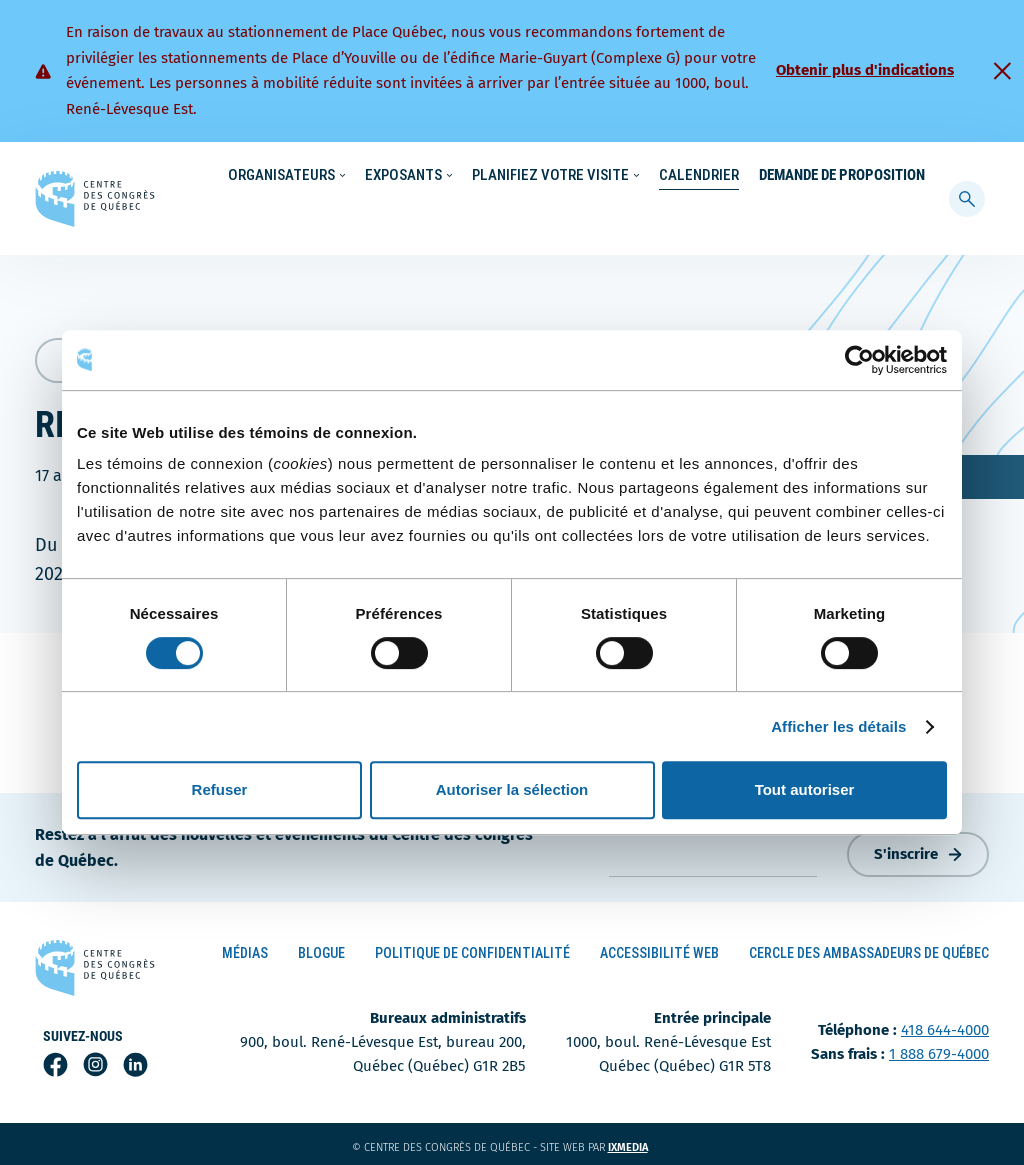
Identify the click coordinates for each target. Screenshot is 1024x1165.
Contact (858, 176)
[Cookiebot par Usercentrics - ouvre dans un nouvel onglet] (859, 360)
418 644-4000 (945, 1026)
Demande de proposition (842, 216)
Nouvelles (623, 176)
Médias (245, 949)
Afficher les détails (838, 726)
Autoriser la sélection (512, 789)
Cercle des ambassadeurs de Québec (869, 949)
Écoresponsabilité (516, 176)
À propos (783, 176)
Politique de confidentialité (472, 949)
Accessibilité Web (659, 949)
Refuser (220, 789)
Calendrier (699, 216)
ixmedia (640, 1143)
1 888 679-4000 (939, 1050)
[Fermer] (1002, 71)
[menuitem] (916, 174)
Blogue (321, 949)
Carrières (705, 176)
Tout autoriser (805, 789)
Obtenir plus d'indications (865, 70)
